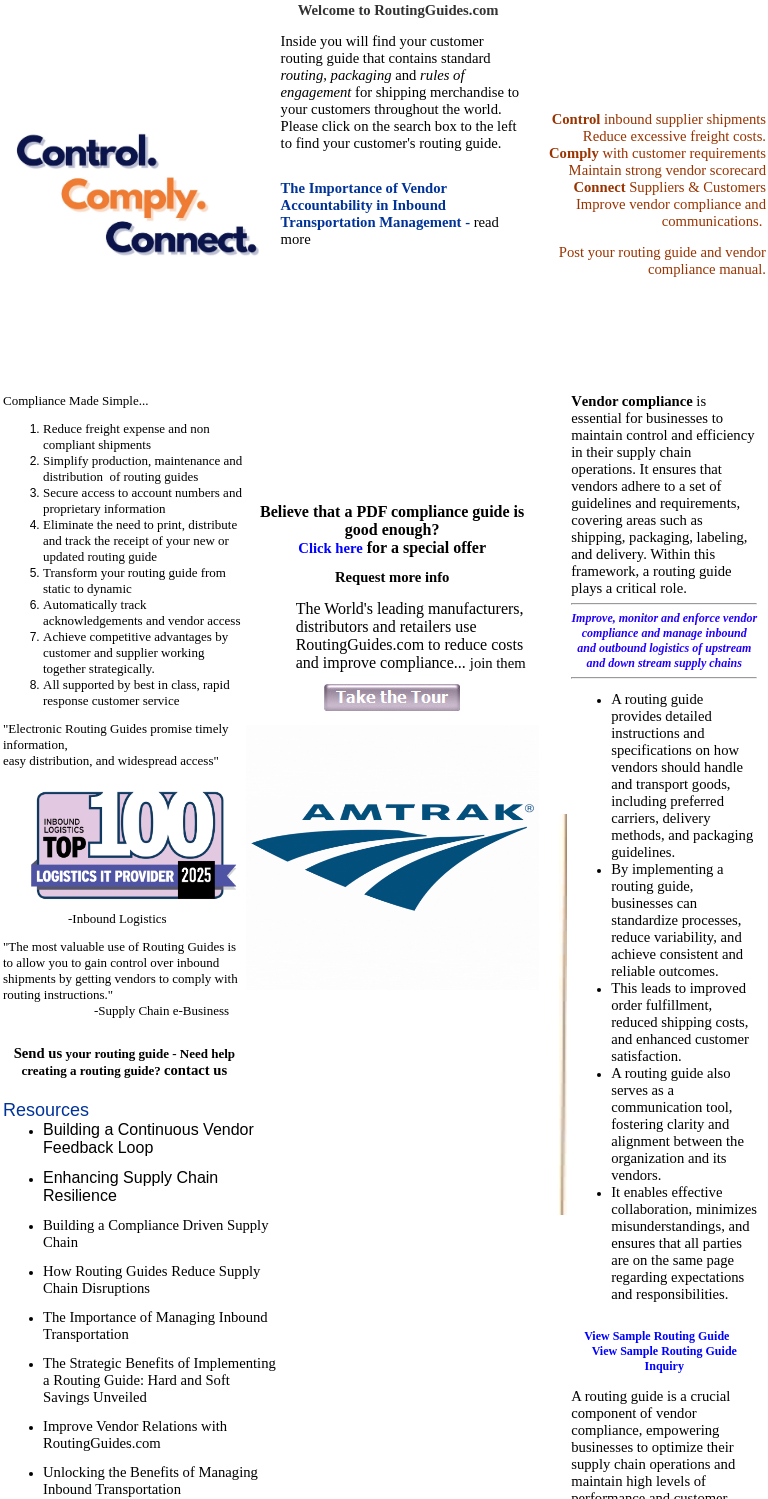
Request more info (392, 577)
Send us (38, 1053)
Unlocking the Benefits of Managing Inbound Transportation (150, 1480)
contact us (195, 1070)
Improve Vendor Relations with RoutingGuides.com (135, 1434)
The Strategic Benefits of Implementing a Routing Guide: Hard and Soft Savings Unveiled (159, 1380)
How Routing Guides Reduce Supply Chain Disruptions (151, 1279)
